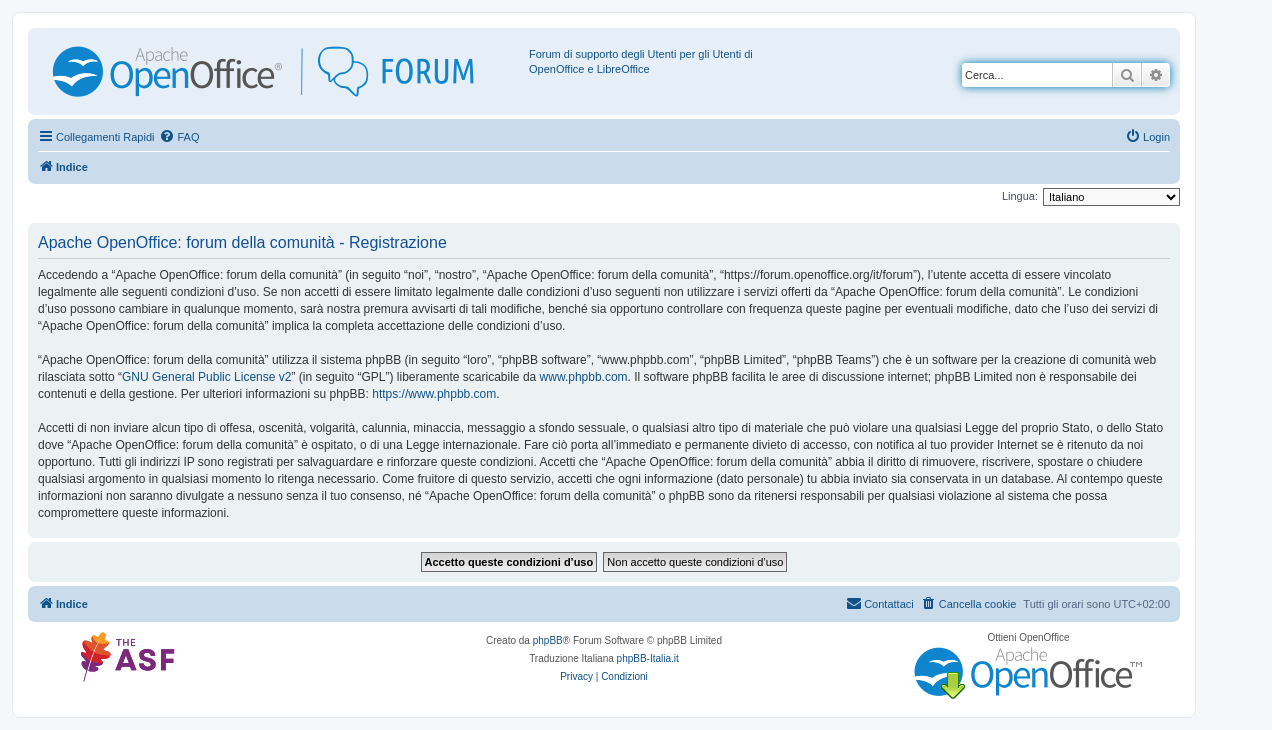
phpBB (548, 640)
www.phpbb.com (584, 377)
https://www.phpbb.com (434, 394)
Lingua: (1020, 196)
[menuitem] (179, 137)
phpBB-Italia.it (648, 658)
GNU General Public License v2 (206, 377)
